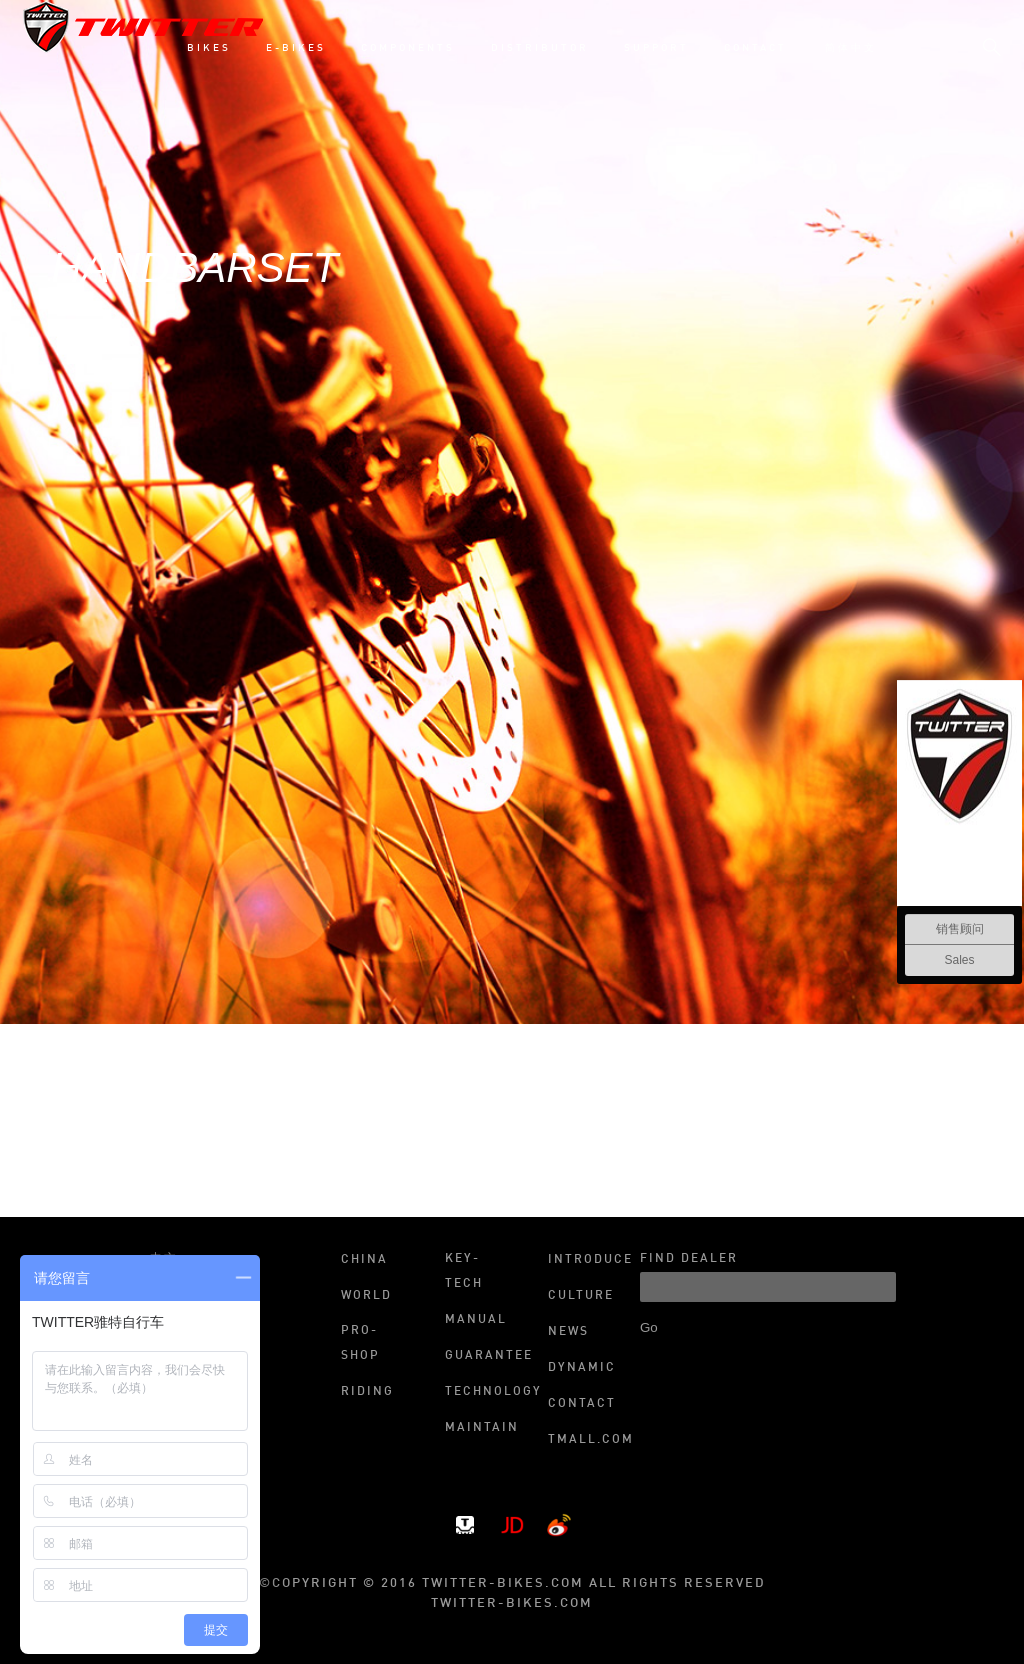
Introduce (581, 1260)
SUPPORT (656, 48)
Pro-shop (360, 1343)
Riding (367, 1392)
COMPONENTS (408, 48)
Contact (581, 1404)
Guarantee (478, 1356)
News (568, 1332)
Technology (478, 1392)
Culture (581, 1296)
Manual (476, 1320)
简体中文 (851, 48)
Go (649, 1327)
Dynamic (581, 1368)
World (366, 1296)
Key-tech (464, 1271)
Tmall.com (581, 1440)
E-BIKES (296, 48)
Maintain (478, 1428)
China (364, 1260)
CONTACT (755, 48)
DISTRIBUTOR (540, 48)
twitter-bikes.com (512, 1603)
